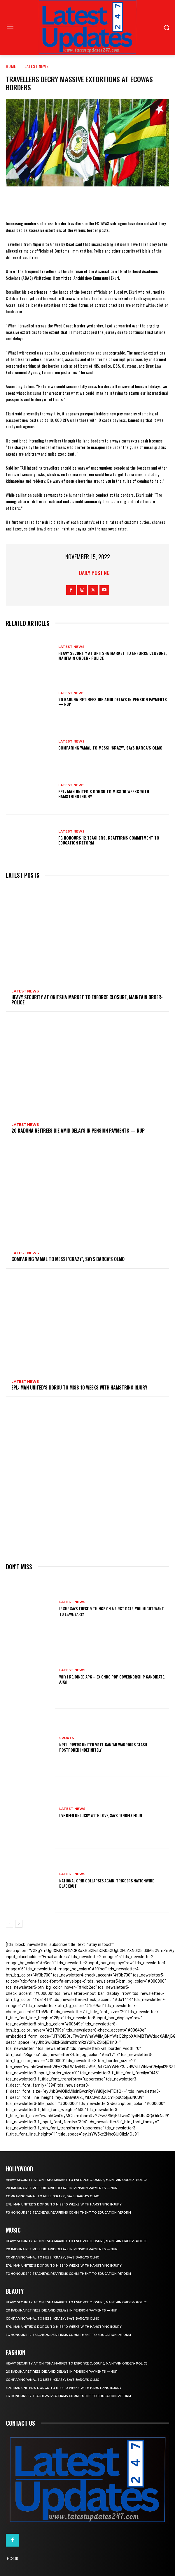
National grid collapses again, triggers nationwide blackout (106, 1883)
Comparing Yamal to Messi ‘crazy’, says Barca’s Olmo (110, 748)
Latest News (36, 66)
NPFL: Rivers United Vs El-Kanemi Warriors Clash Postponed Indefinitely (103, 1747)
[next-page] (18, 1924)
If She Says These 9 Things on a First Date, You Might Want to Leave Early (111, 1611)
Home (11, 66)
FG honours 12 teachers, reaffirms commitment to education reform (108, 840)
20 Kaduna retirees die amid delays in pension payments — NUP (112, 701)
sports (66, 1738)
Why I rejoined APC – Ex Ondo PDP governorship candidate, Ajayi (112, 1679)
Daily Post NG (94, 572)
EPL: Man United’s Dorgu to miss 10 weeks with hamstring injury (103, 793)
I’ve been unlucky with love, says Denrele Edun (100, 1815)
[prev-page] (9, 1924)
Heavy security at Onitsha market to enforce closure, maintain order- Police (112, 655)
